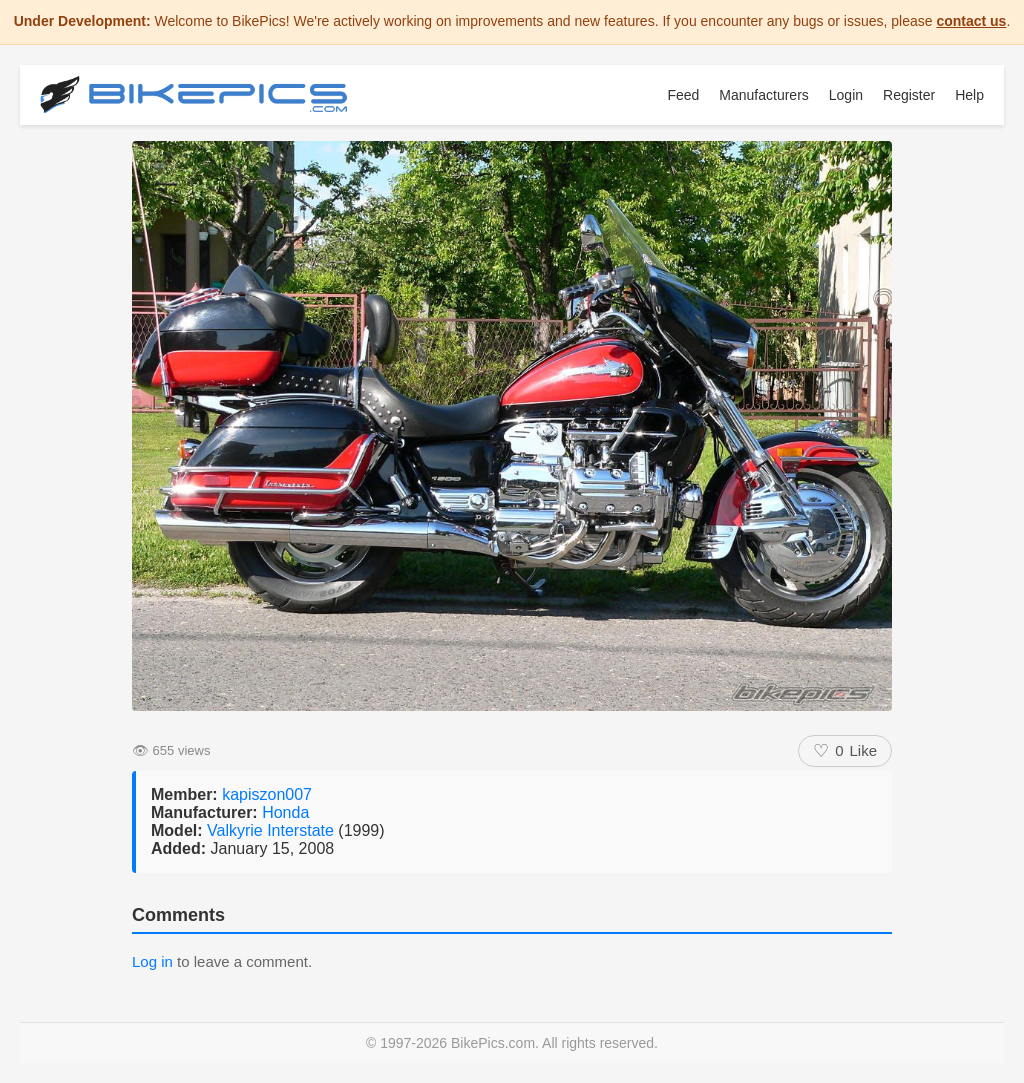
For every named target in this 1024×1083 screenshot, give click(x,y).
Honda (285, 812)
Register (909, 95)
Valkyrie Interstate (272, 830)
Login (846, 95)
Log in (152, 961)
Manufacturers (763, 95)
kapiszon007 (267, 794)
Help (969, 95)
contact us (971, 21)
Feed (683, 95)
